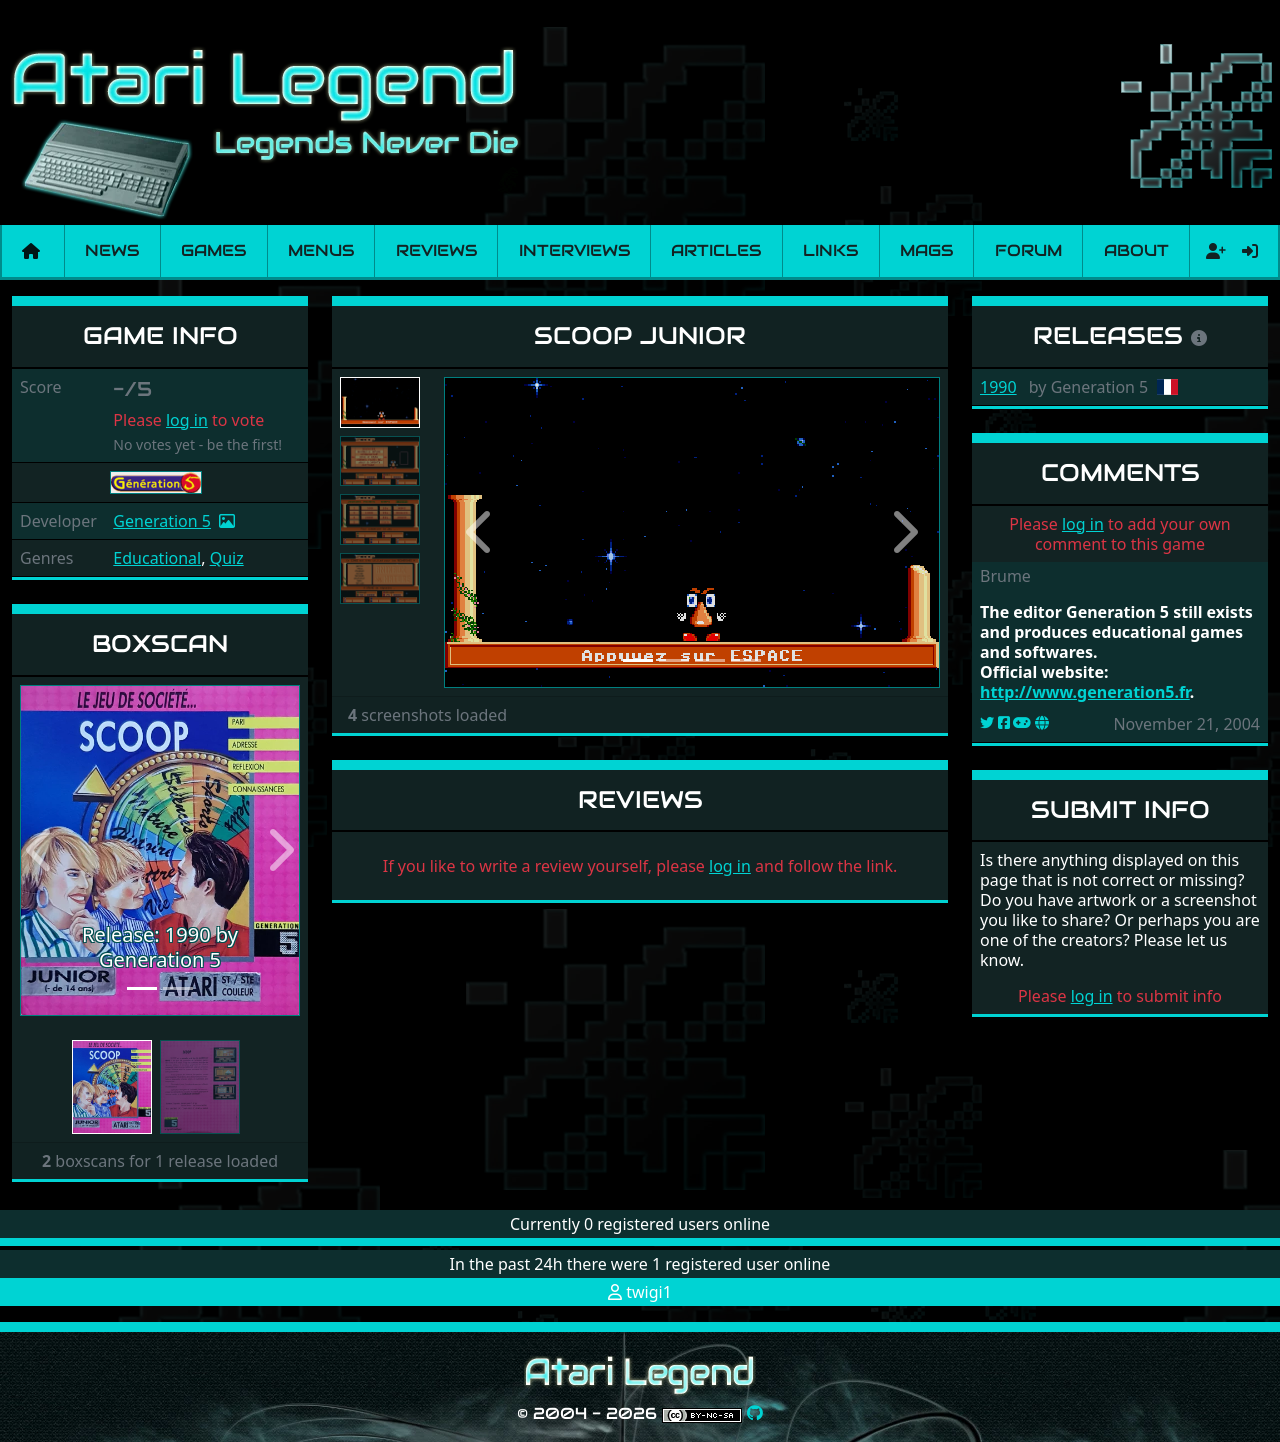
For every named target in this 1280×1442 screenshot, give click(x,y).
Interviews (574, 250)
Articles (716, 250)
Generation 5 (162, 521)
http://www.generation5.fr (1085, 692)
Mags (926, 250)
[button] (41, 850)
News (112, 250)
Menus (321, 250)
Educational (157, 558)
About (1136, 250)
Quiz (227, 558)
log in (187, 420)
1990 (998, 387)
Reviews (436, 250)
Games (213, 250)
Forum (1028, 250)
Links (830, 250)
